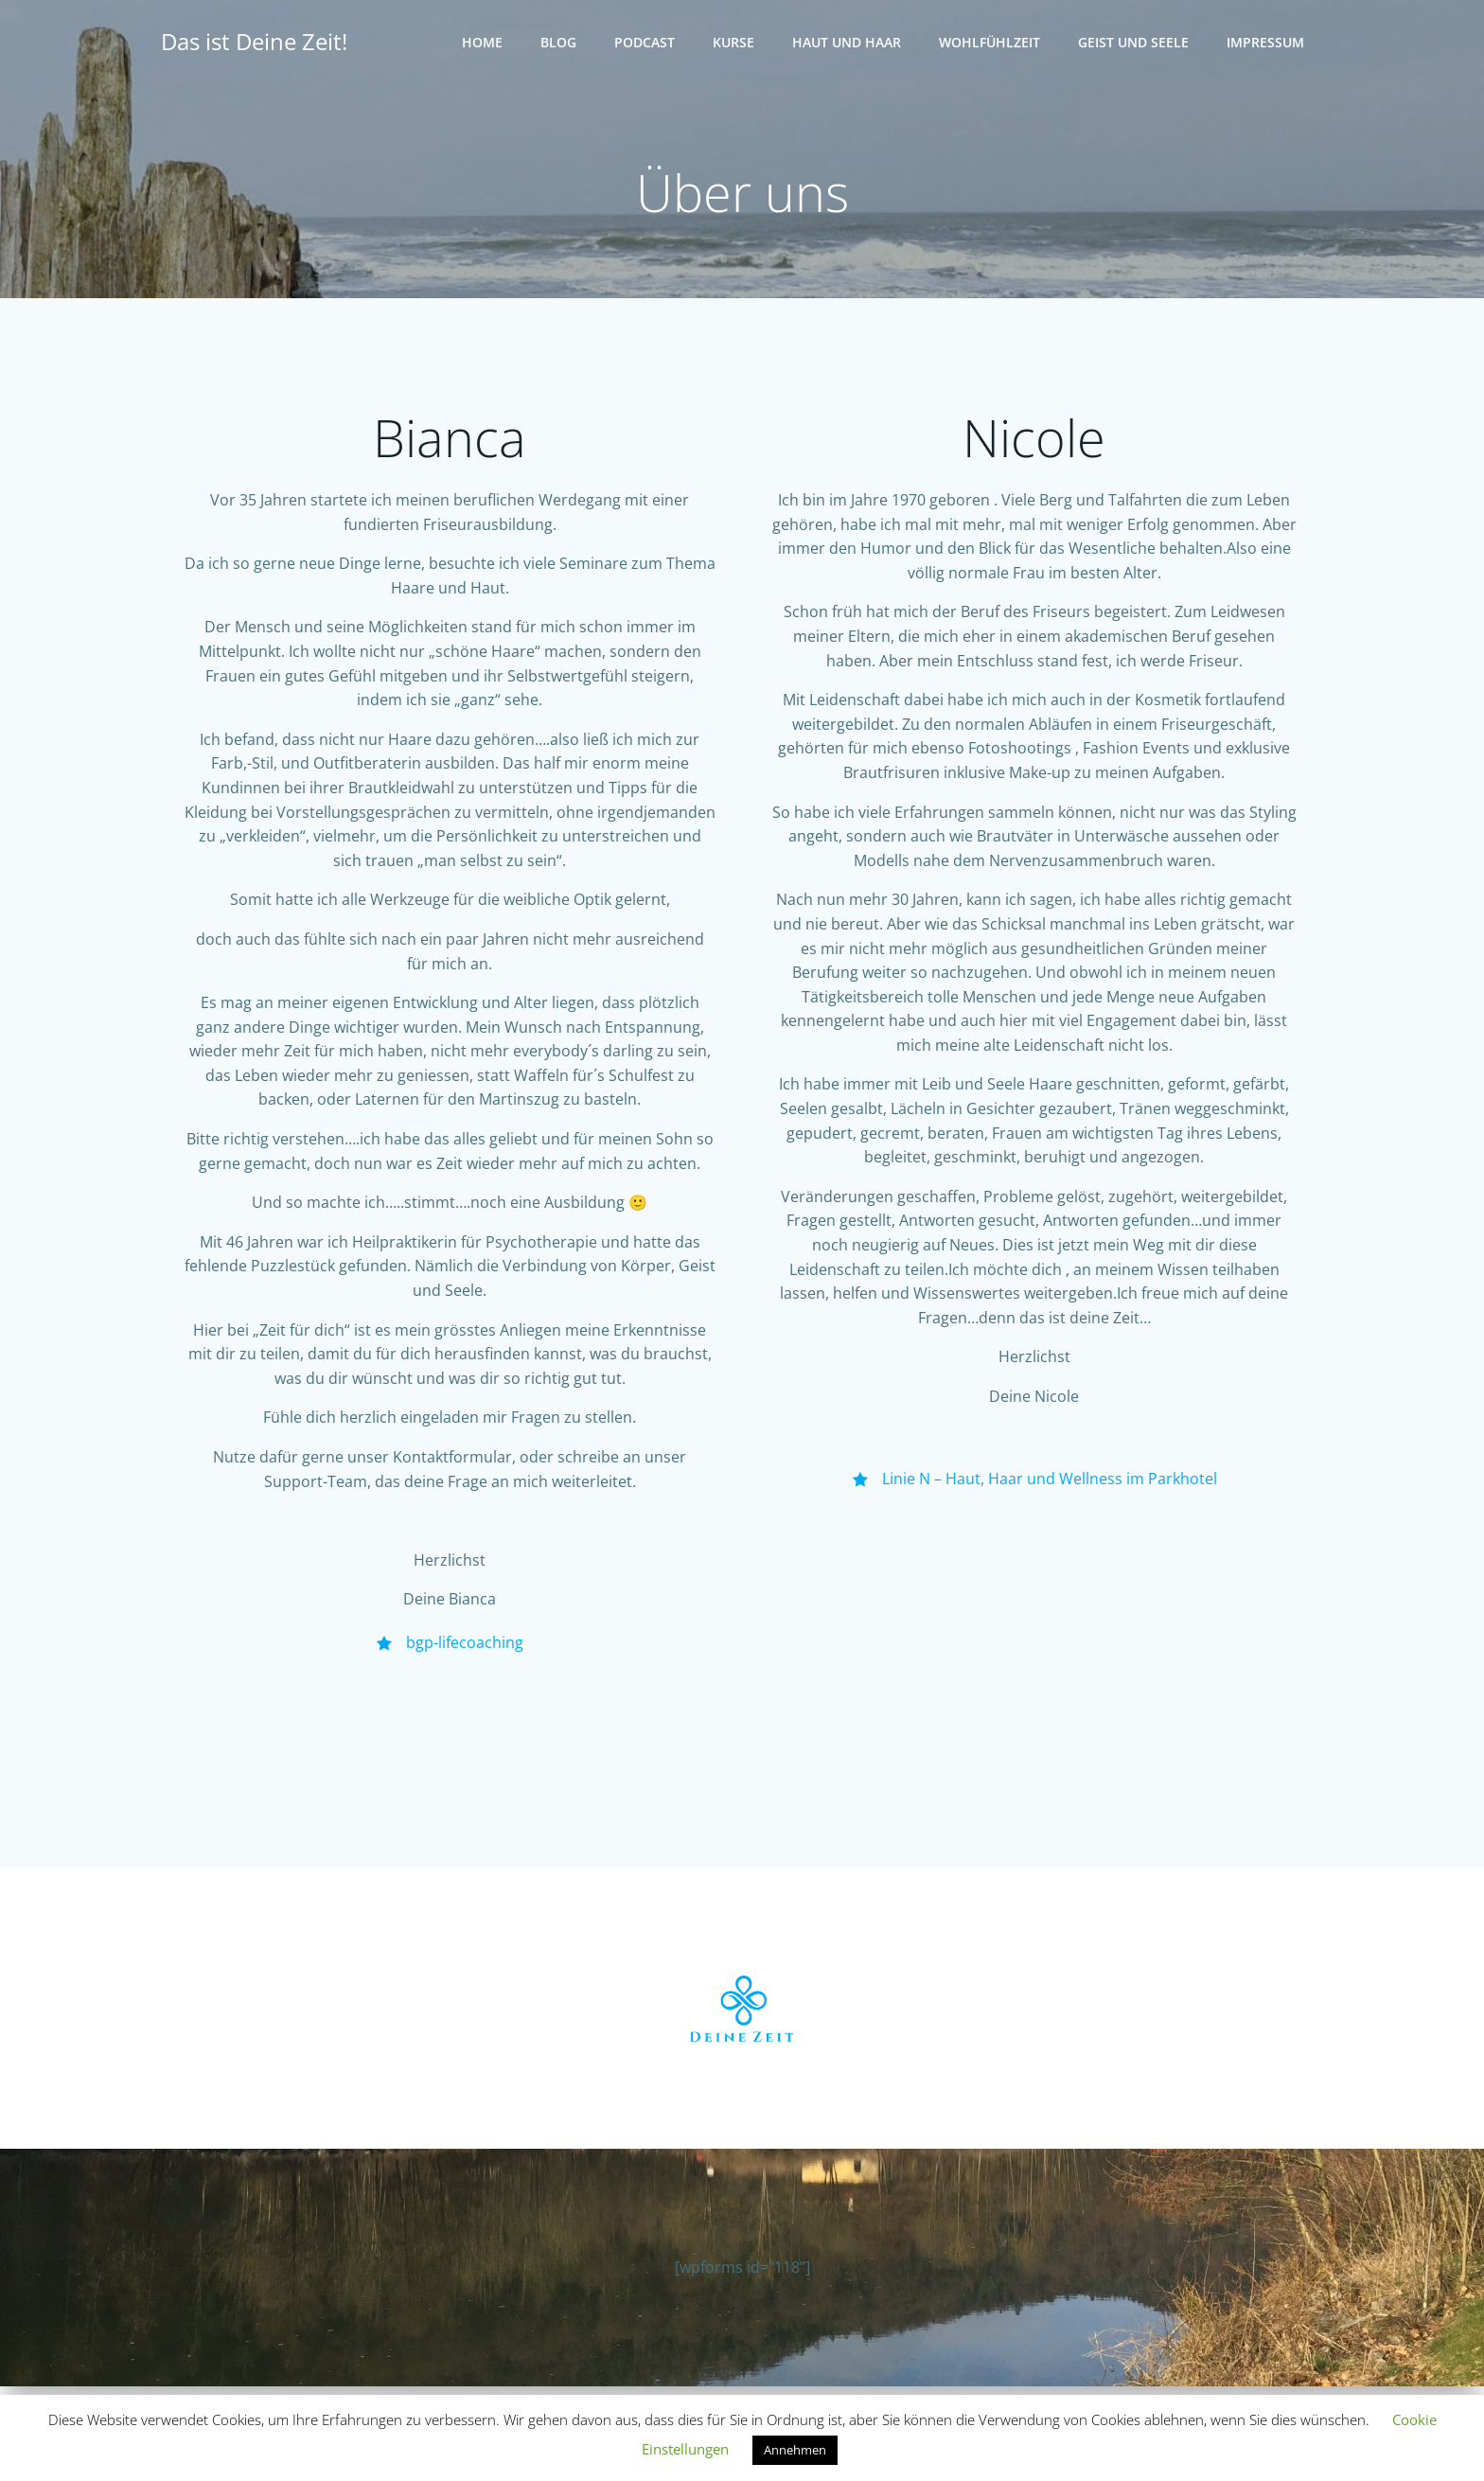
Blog (560, 43)
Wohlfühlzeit (991, 43)
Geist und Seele (1135, 43)
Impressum (1267, 43)
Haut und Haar (848, 43)
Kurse (735, 43)
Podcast (646, 43)
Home (484, 43)
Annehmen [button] (795, 2449)
